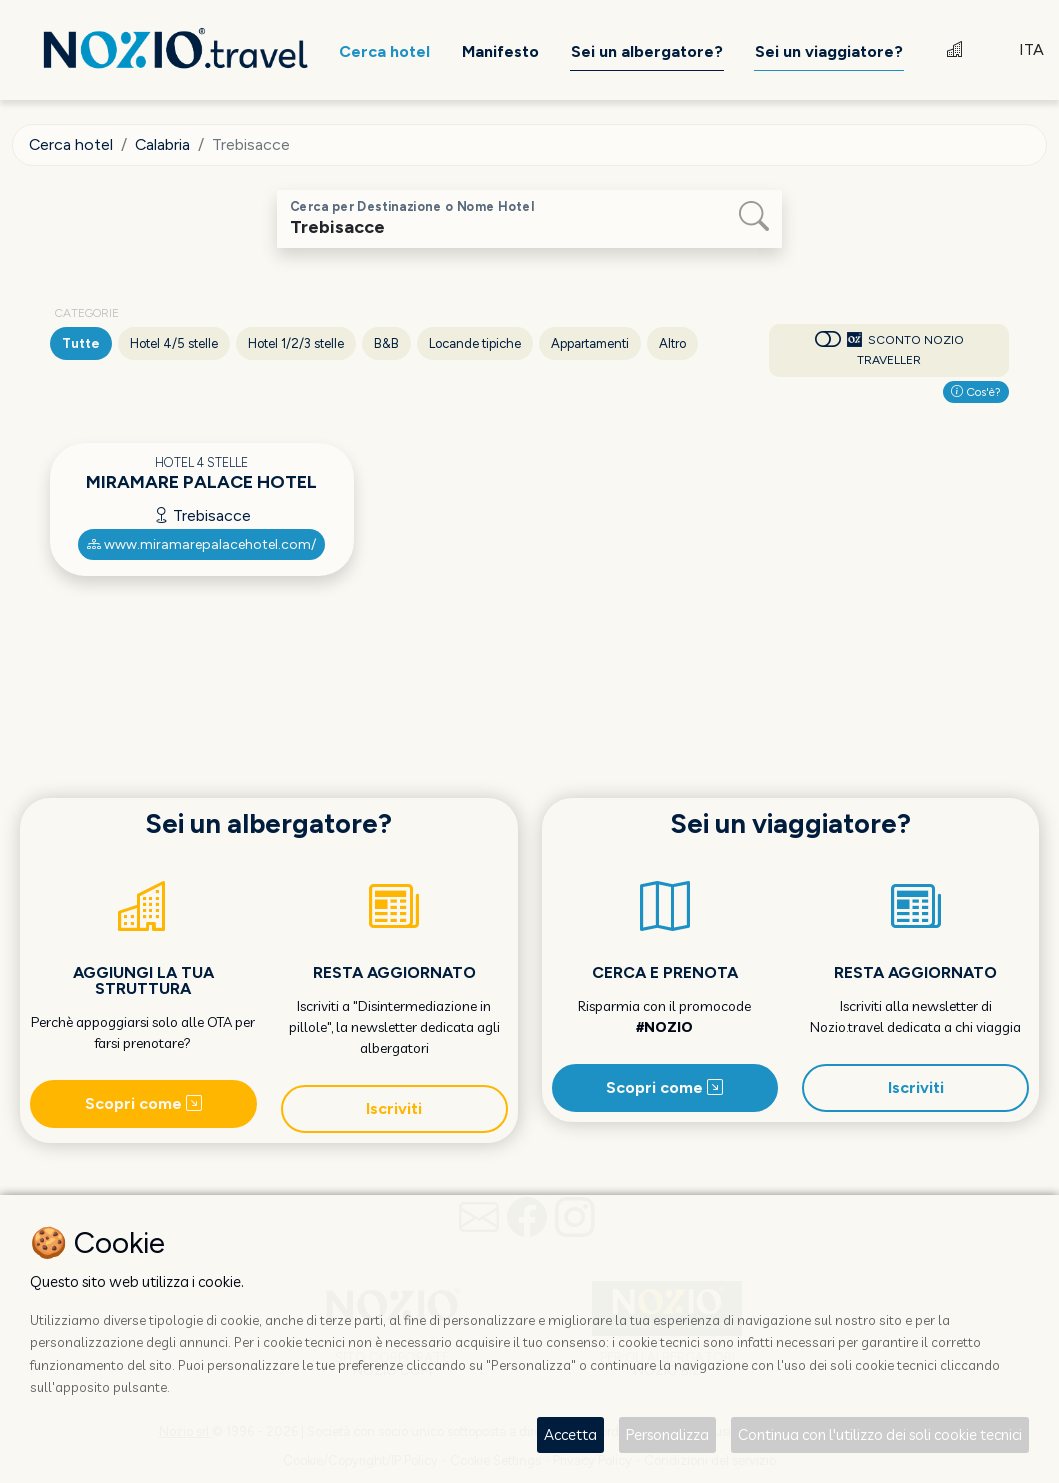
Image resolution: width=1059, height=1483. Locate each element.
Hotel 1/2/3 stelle (296, 343)
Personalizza (667, 1434)
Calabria (164, 144)
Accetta (570, 1434)
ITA (1031, 49)
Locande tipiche (475, 343)
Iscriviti (394, 1108)
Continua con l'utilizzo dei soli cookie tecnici (880, 1434)
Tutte (81, 343)
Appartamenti (590, 343)
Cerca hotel (71, 144)
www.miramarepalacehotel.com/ (201, 544)
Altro (672, 343)
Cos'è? (976, 392)
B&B (386, 343)
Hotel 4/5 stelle (174, 343)
